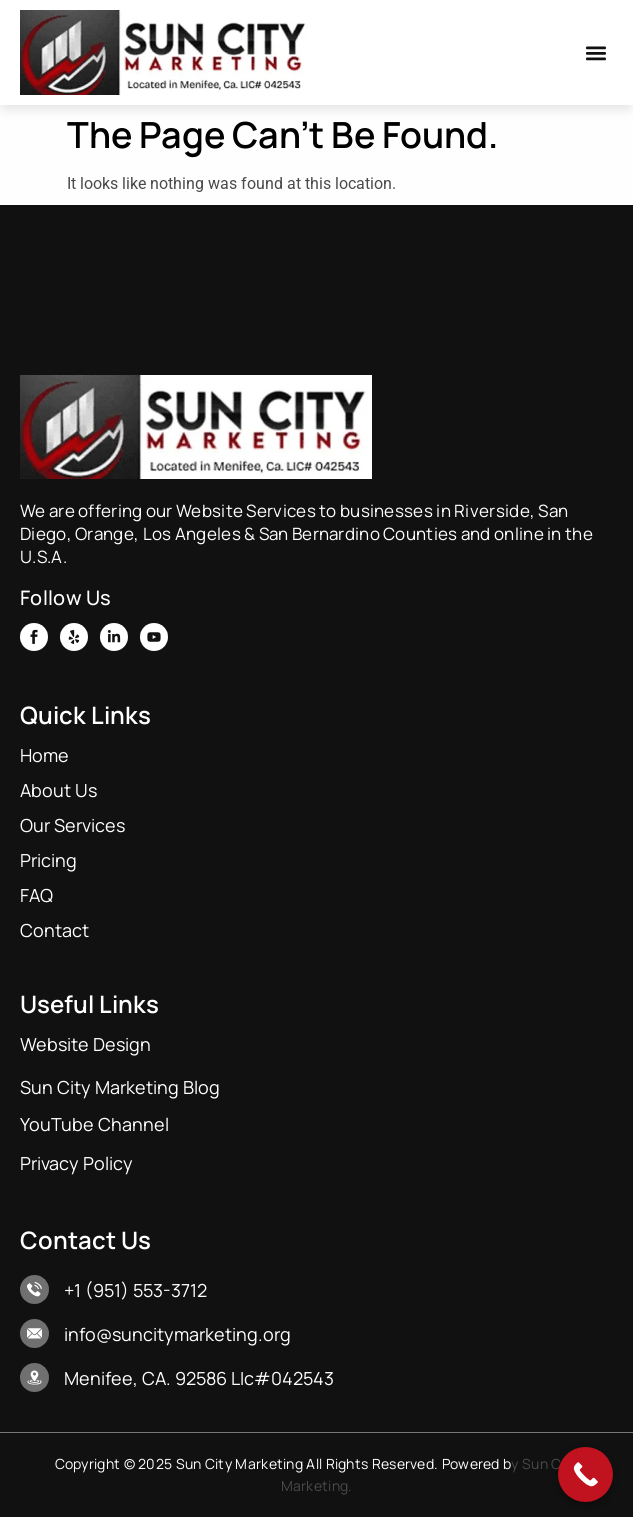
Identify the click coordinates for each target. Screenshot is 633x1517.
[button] (596, 52)
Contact (54, 930)
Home (44, 755)
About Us (58, 790)
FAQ (36, 895)
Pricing (48, 860)
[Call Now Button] (585, 1474)
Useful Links (89, 1003)
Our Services (72, 825)
